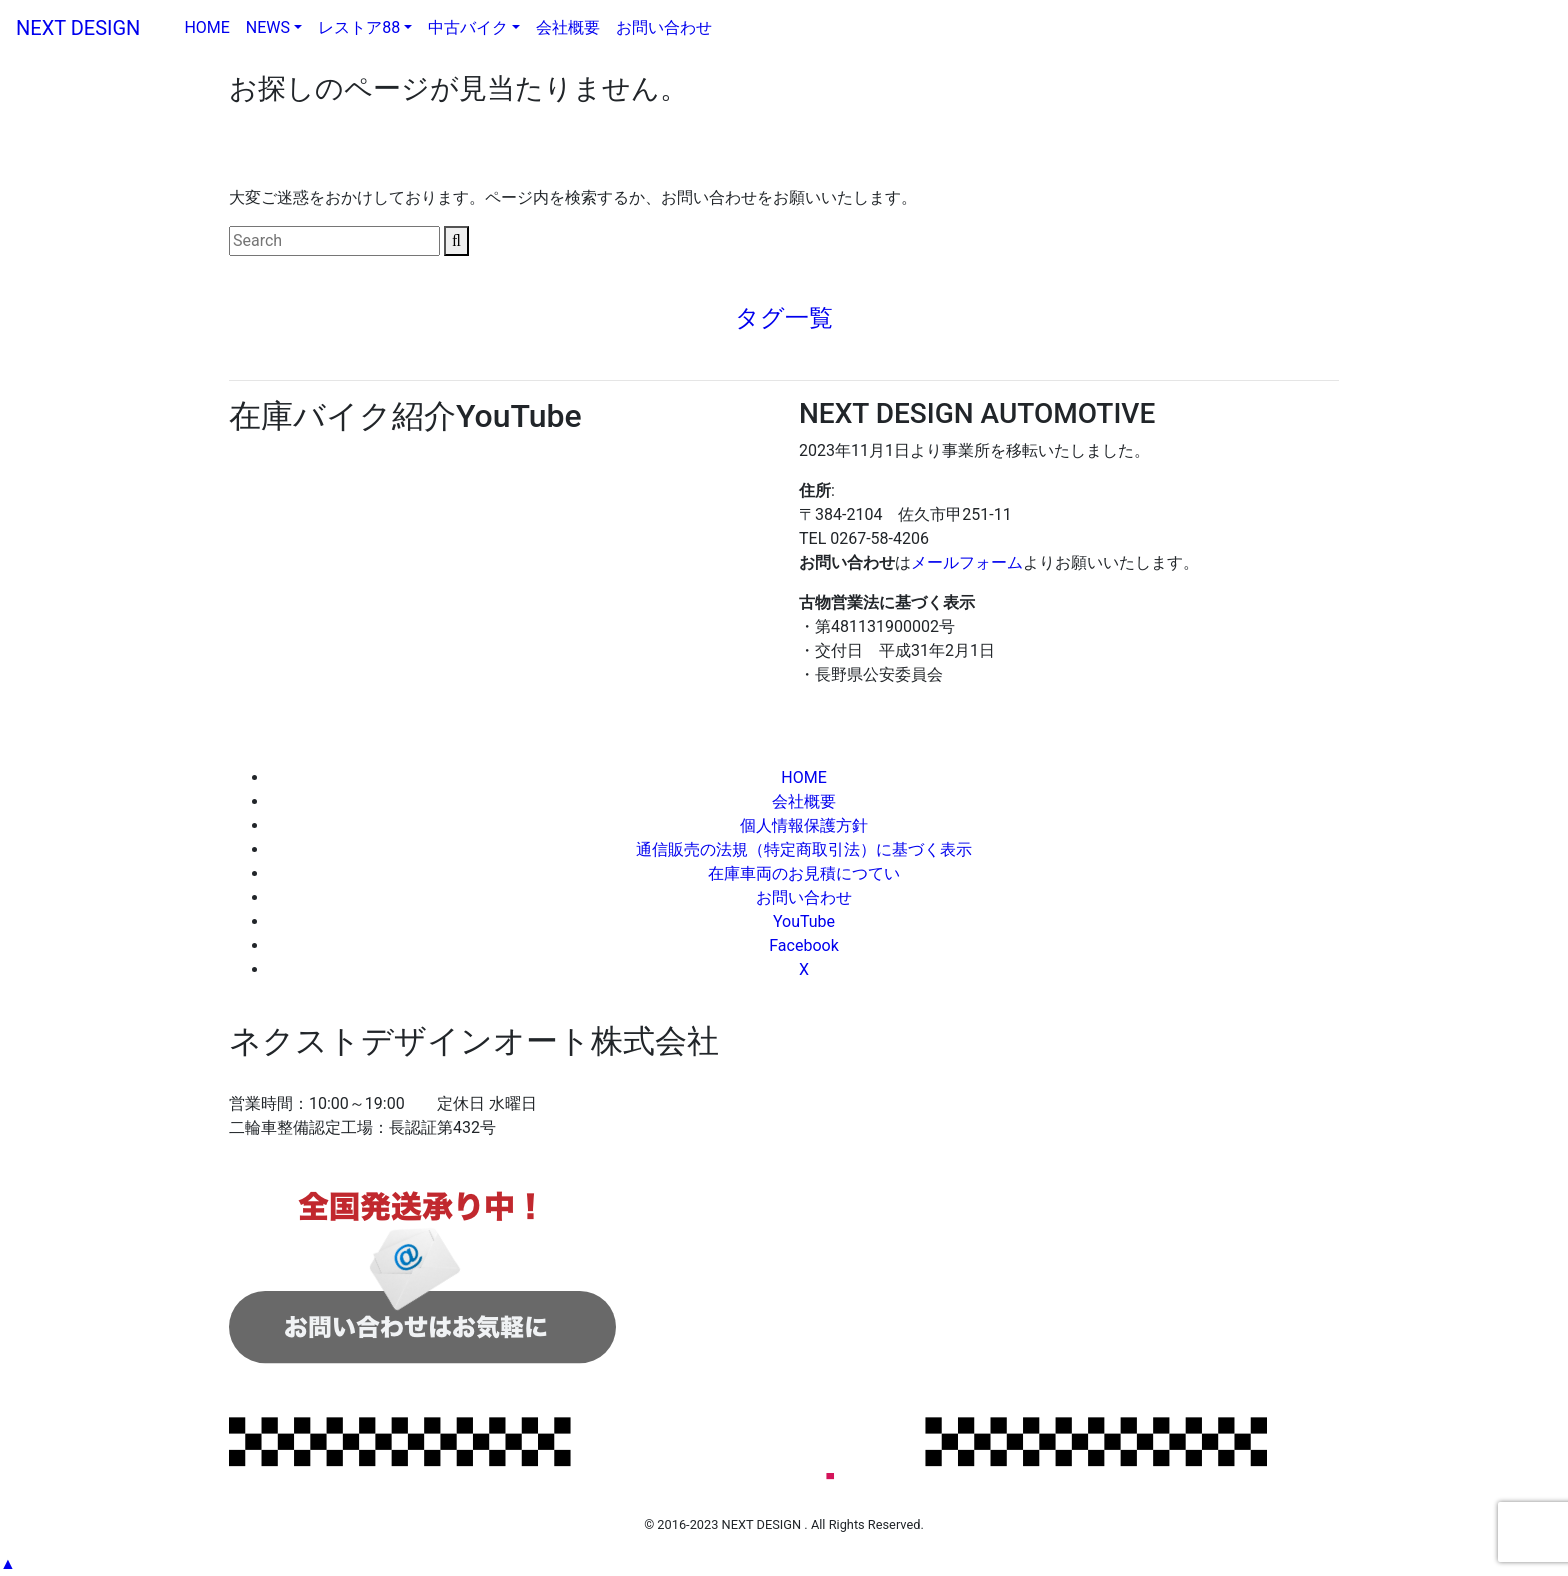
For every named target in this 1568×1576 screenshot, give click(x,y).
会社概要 (568, 27)
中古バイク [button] (468, 27)
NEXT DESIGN (88, 28)
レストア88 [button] (359, 27)
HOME (210, 26)
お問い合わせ (664, 27)
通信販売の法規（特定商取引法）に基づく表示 (804, 849)
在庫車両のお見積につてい (804, 873)
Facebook (803, 945)
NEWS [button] (268, 27)
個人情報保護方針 (804, 825)
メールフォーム (967, 562)
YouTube (804, 921)
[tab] (784, 318)
